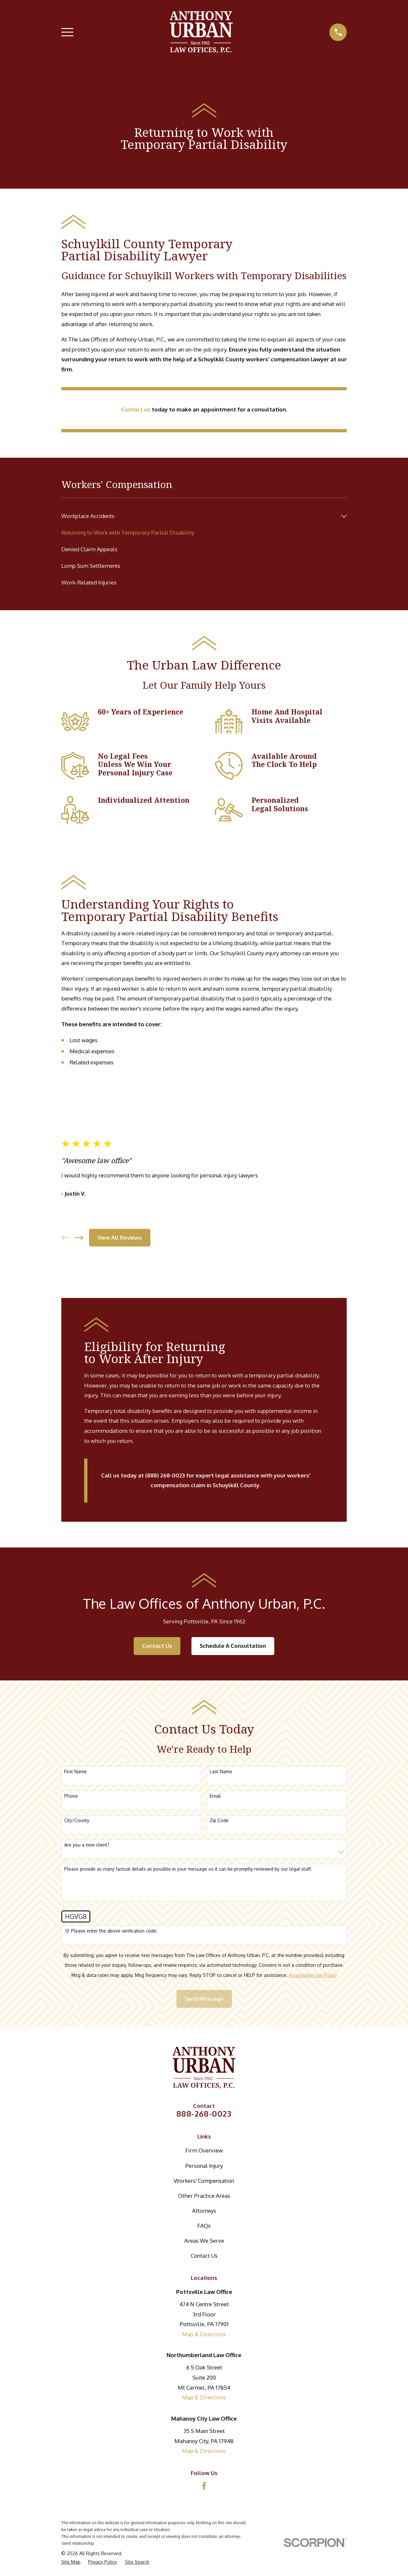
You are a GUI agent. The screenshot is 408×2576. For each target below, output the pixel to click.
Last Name (221, 1771)
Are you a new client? (87, 1845)
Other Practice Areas (204, 2195)
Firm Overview (204, 2150)
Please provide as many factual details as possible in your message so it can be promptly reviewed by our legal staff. (188, 1869)
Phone (71, 1796)
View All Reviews (119, 1237)
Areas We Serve (204, 2240)
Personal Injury (204, 2165)
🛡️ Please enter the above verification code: (110, 1931)
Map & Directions (204, 2334)
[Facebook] (204, 2486)
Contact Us (157, 1645)
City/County (76, 1820)
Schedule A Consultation (233, 1645)
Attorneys (204, 2210)
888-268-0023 (204, 2114)
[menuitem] (199, 516)
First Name (75, 1771)
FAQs (204, 2225)
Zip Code (219, 1820)
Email (215, 1796)
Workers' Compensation (204, 2180)
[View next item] (79, 1237)
